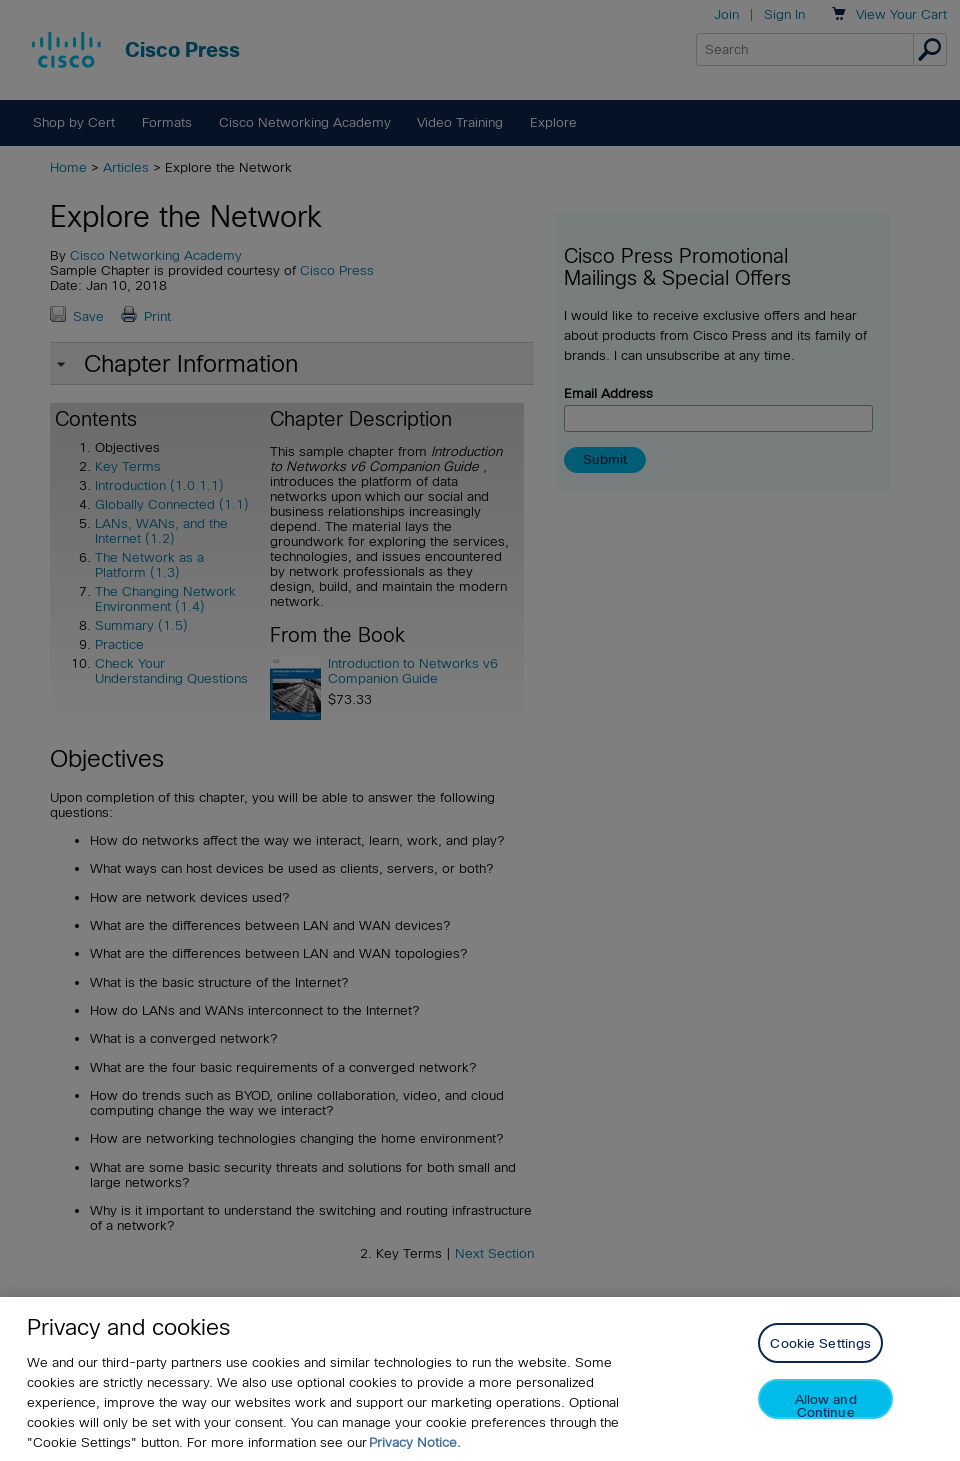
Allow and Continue (826, 1405)
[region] (480, 1379)
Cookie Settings (820, 1343)
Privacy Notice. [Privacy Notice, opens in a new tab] (415, 1442)
